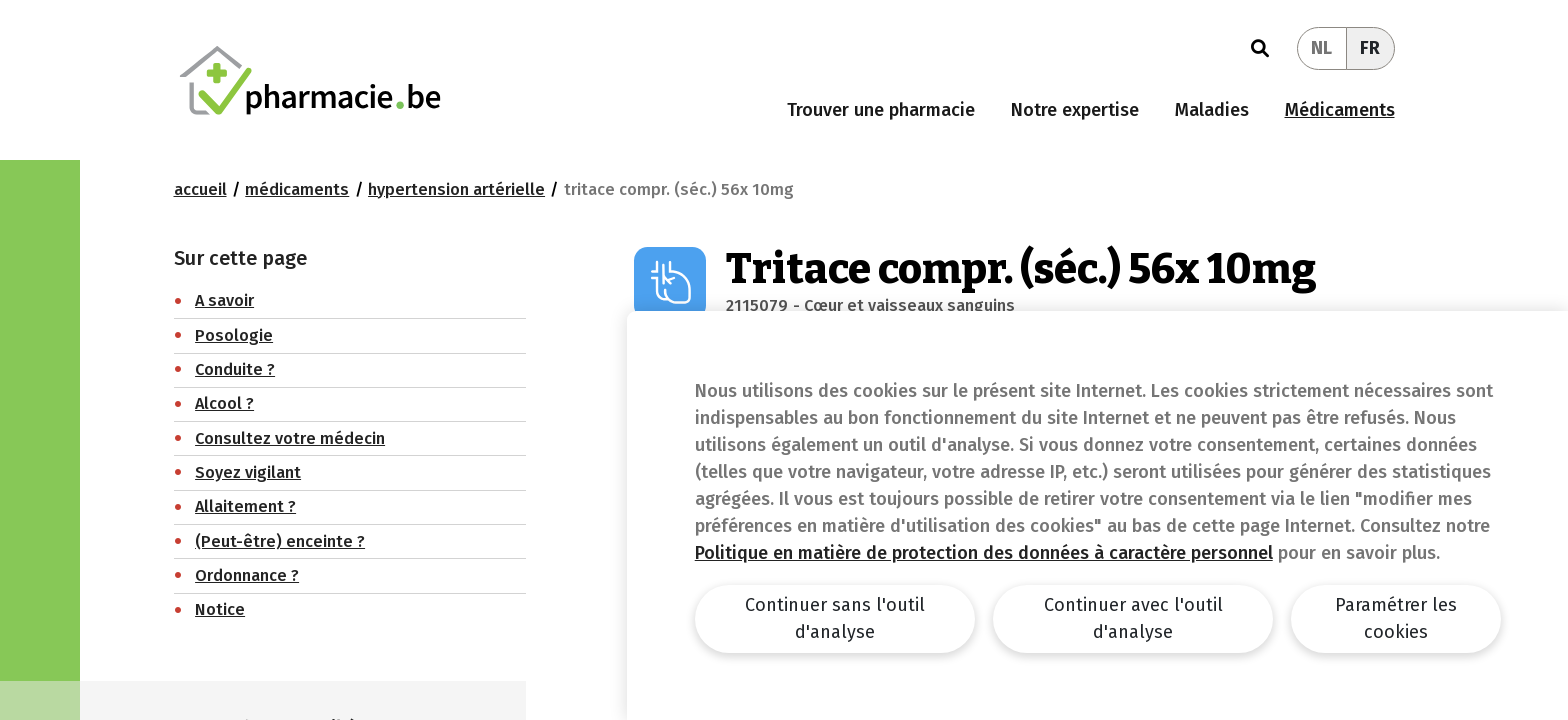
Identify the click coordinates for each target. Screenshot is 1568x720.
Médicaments (1340, 110)
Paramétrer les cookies (1396, 618)
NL (1321, 48)
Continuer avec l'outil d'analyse (1133, 618)
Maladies (1212, 110)
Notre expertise (1075, 110)
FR (1370, 48)
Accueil (200, 189)
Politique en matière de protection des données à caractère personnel (984, 553)
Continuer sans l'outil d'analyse (835, 618)
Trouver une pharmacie (881, 110)
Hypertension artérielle (456, 189)
